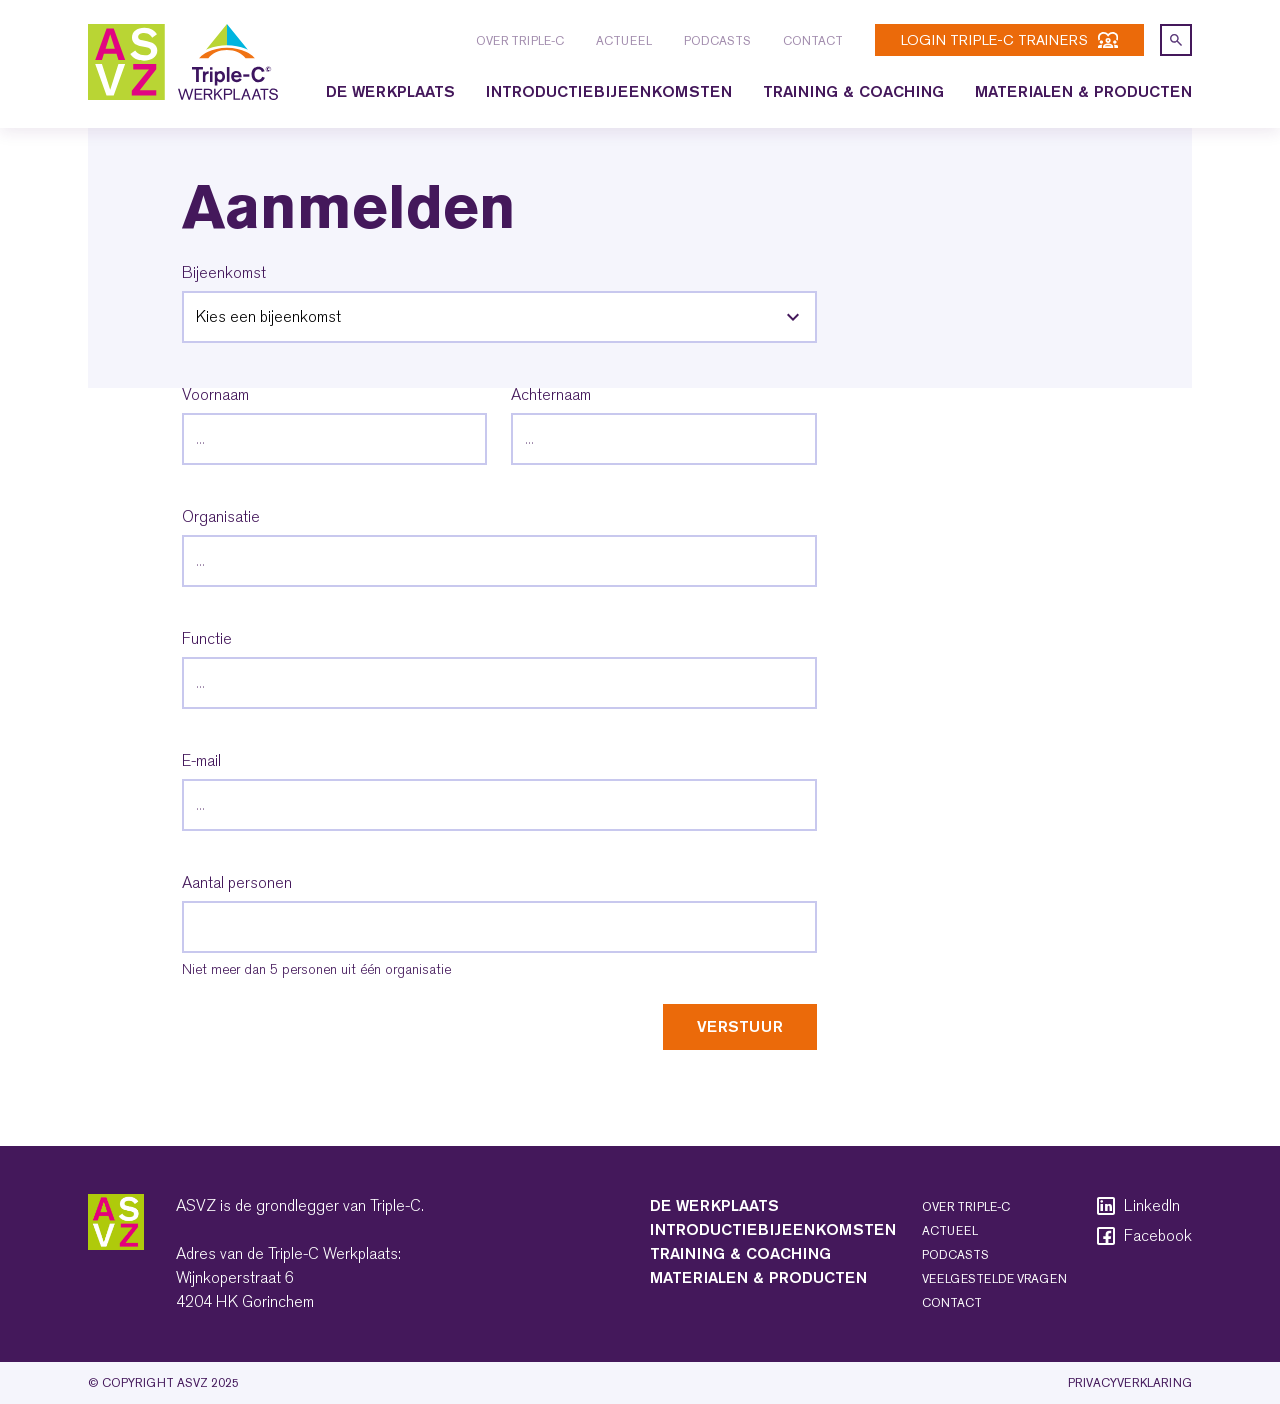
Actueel (624, 41)
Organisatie (221, 517)
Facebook (1143, 1236)
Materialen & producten (1083, 91)
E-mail (201, 761)
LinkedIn (1137, 1206)
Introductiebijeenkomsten (609, 91)
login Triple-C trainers (1009, 40)
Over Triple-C (520, 41)
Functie (207, 639)
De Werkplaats (390, 91)
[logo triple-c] (183, 62)
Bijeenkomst (224, 273)
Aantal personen (237, 883)
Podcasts (717, 41)
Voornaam (215, 395)
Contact (813, 41)
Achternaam (551, 395)
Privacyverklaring (1130, 1383)
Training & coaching (853, 91)
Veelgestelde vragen (994, 1279)
